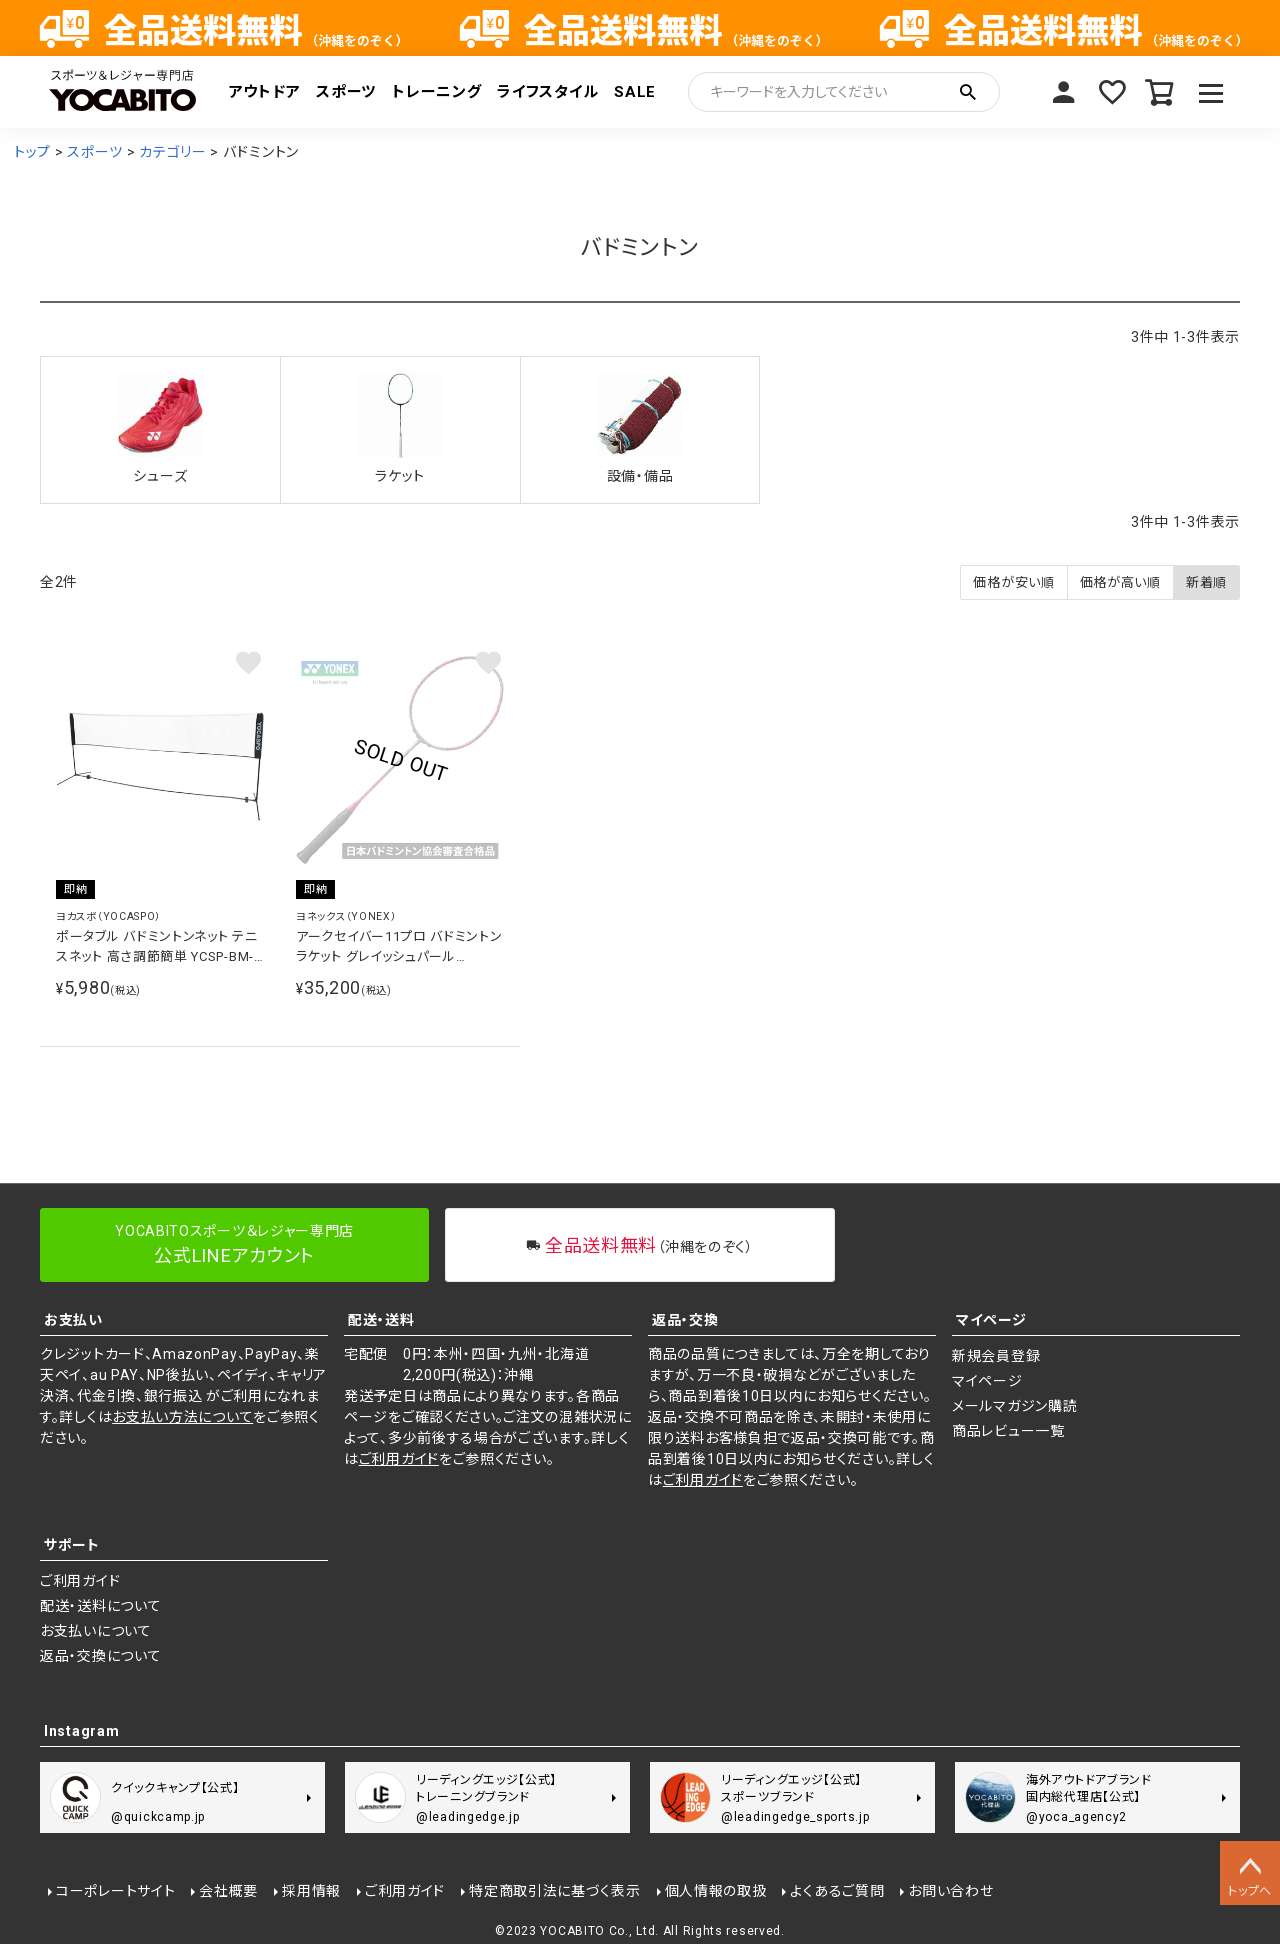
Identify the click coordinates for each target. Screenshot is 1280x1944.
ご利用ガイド (399, 1459)
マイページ (1064, 92)
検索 (968, 92)
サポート (72, 1545)
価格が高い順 (1120, 582)
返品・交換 (685, 1320)
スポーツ (346, 92)
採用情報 (311, 1891)
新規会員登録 (996, 1356)
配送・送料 (381, 1320)
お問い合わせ (950, 1891)
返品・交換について (100, 1656)
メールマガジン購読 (1014, 1406)
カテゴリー (173, 152)
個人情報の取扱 (716, 1891)
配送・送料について (100, 1606)
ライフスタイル (547, 92)
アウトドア (265, 92)
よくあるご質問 (837, 1891)
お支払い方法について (182, 1417)
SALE (635, 92)
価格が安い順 (1013, 582)
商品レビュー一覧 (1008, 1431)
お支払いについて (96, 1631)
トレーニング (436, 92)
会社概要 (228, 1891)
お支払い (73, 1320)
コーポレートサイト (115, 1891)
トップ (32, 152)
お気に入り (1112, 92)
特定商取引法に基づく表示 (554, 1891)
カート (1160, 92)
